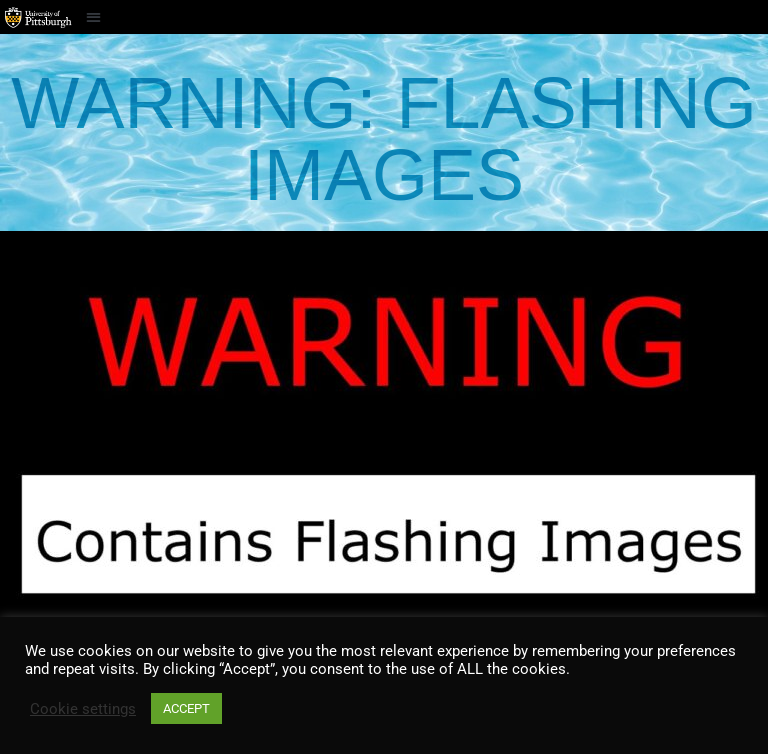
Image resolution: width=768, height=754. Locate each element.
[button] (93, 16)
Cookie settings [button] (83, 709)
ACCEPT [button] (186, 708)
